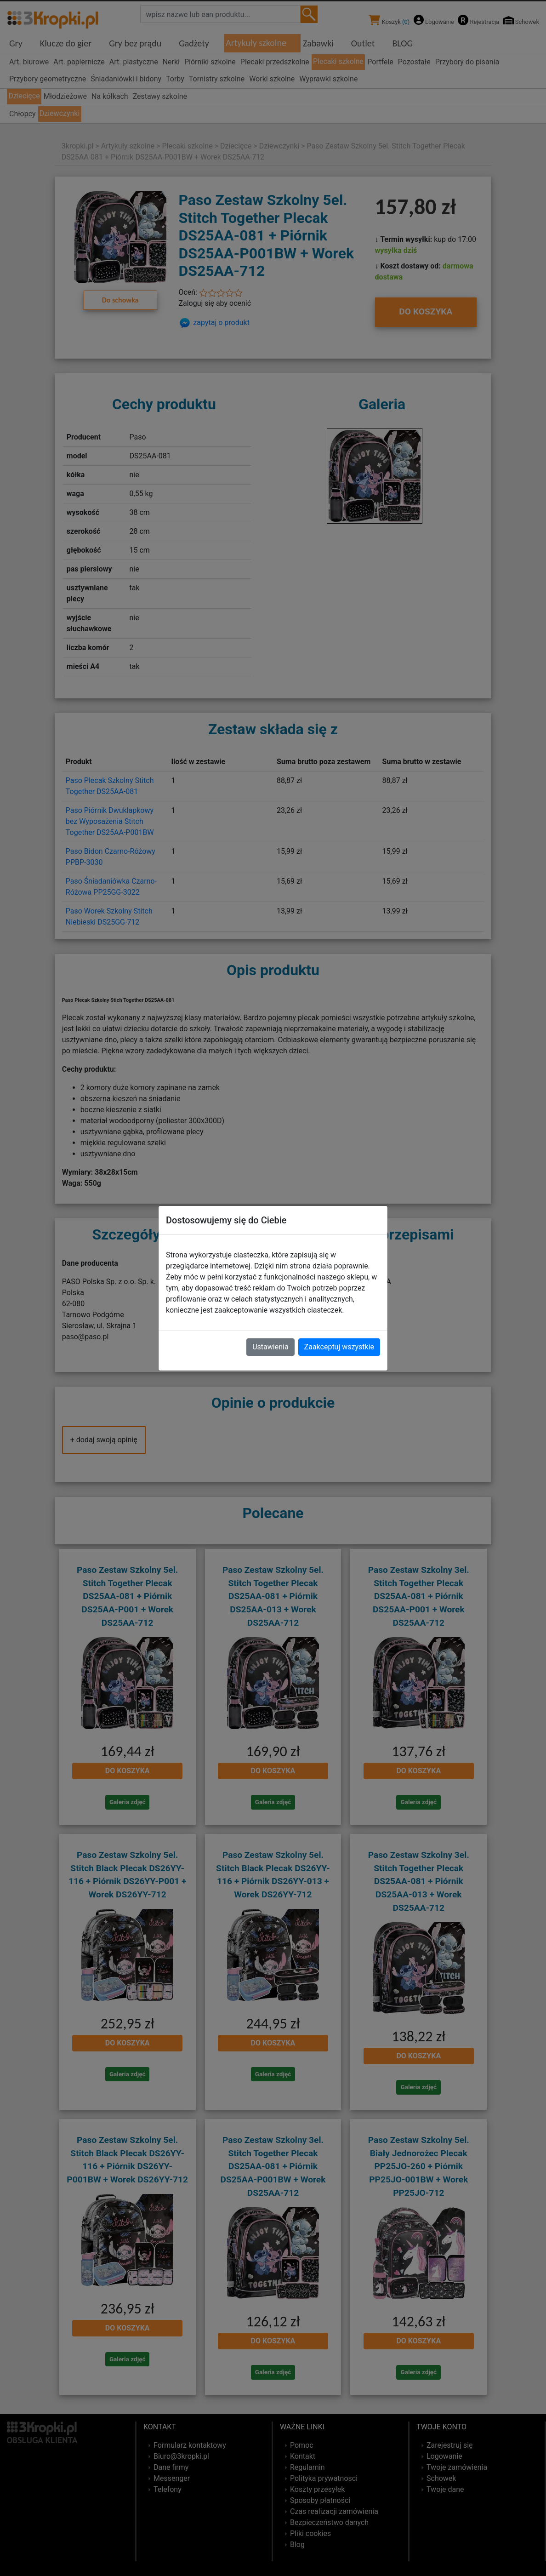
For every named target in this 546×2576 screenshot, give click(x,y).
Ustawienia (270, 1346)
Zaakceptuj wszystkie (339, 1346)
